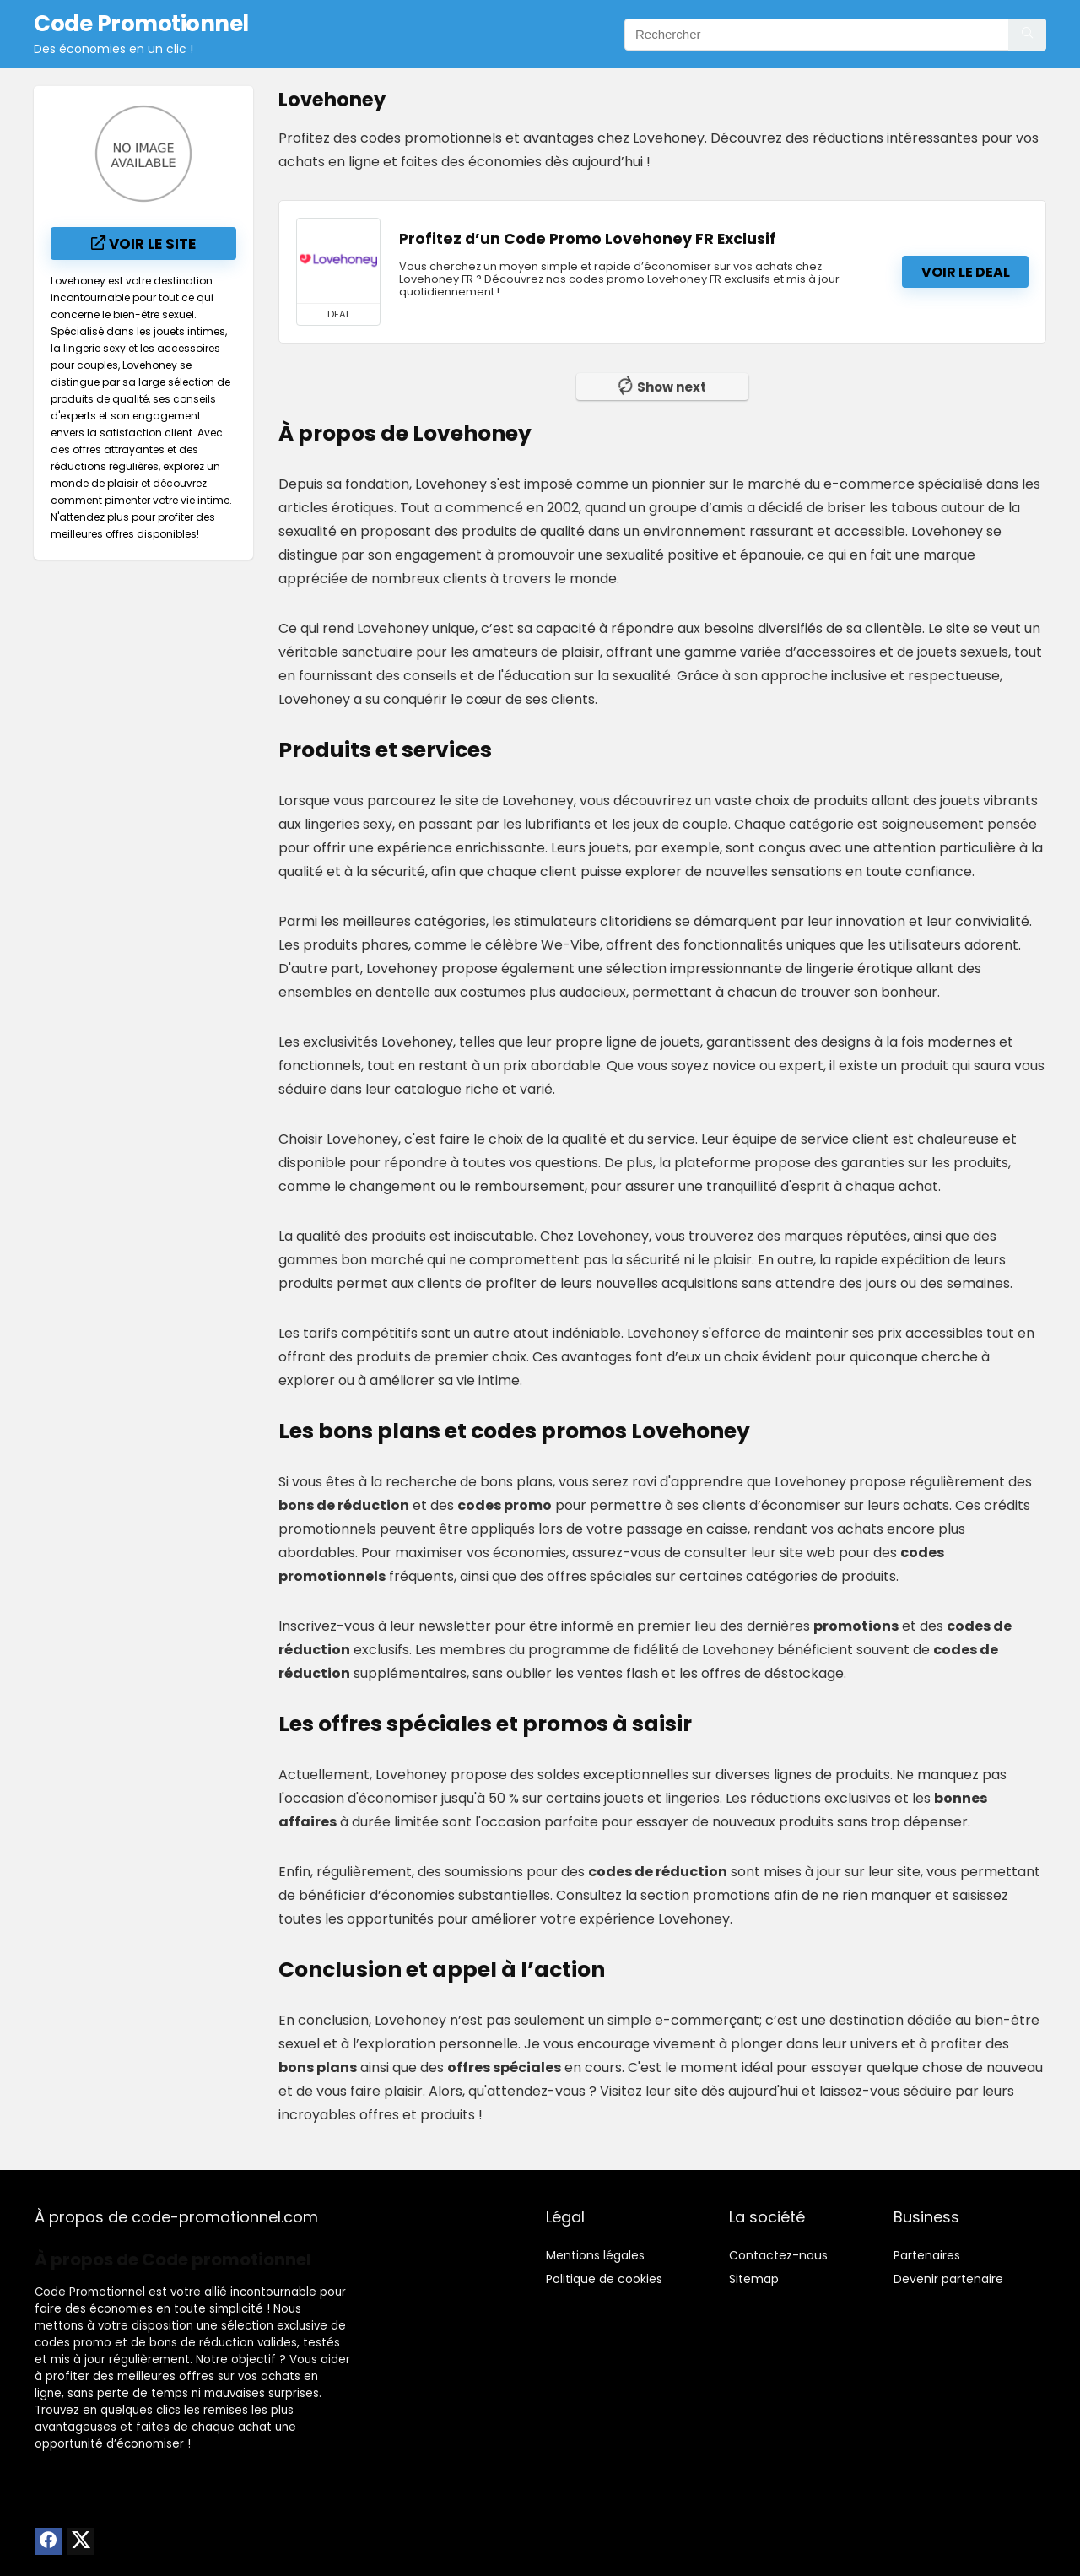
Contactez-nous (778, 2255)
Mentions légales (595, 2255)
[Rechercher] (1027, 35)
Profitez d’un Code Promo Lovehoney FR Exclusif (587, 239)
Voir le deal (965, 272)
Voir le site (143, 244)
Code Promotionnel (90, 2292)
